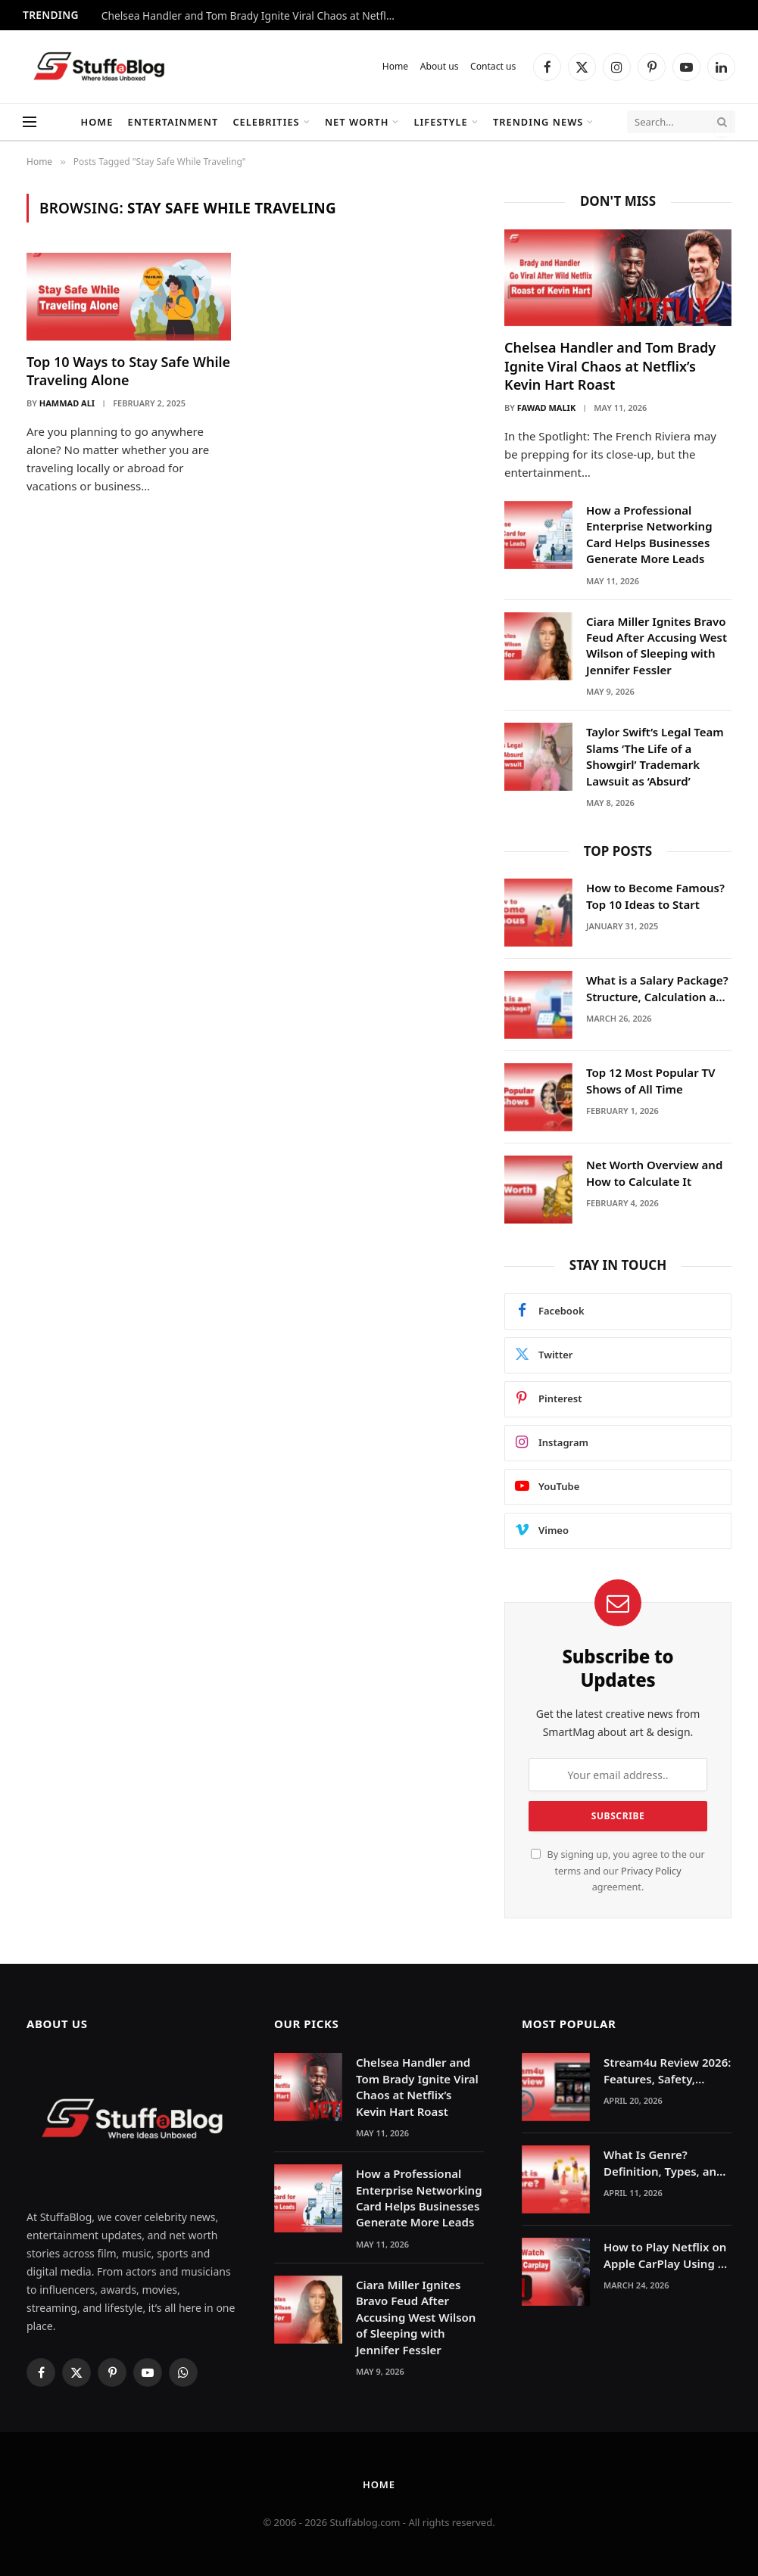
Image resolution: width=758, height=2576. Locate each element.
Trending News (538, 122)
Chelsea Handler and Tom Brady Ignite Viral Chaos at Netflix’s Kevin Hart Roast (252, 16)
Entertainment (173, 122)
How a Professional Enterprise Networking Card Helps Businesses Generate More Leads (649, 534)
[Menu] (29, 122)
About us (439, 66)
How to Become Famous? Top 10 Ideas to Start (655, 895)
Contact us (493, 66)
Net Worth (356, 122)
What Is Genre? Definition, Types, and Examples (663, 2163)
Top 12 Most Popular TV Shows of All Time (651, 1080)
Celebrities (265, 122)
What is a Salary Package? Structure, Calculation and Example (658, 988)
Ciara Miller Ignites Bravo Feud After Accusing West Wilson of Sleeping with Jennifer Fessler (656, 645)
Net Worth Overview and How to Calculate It (654, 1172)
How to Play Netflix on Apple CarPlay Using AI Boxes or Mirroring (666, 2255)
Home (395, 66)
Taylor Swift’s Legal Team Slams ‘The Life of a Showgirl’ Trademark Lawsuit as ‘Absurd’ (655, 756)
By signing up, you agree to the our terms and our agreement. (617, 1870)
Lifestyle (441, 122)
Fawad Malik (546, 407)
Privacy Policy (651, 1871)
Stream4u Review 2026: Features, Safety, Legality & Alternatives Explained (667, 2071)
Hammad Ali (67, 403)
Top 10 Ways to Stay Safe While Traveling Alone (128, 371)
